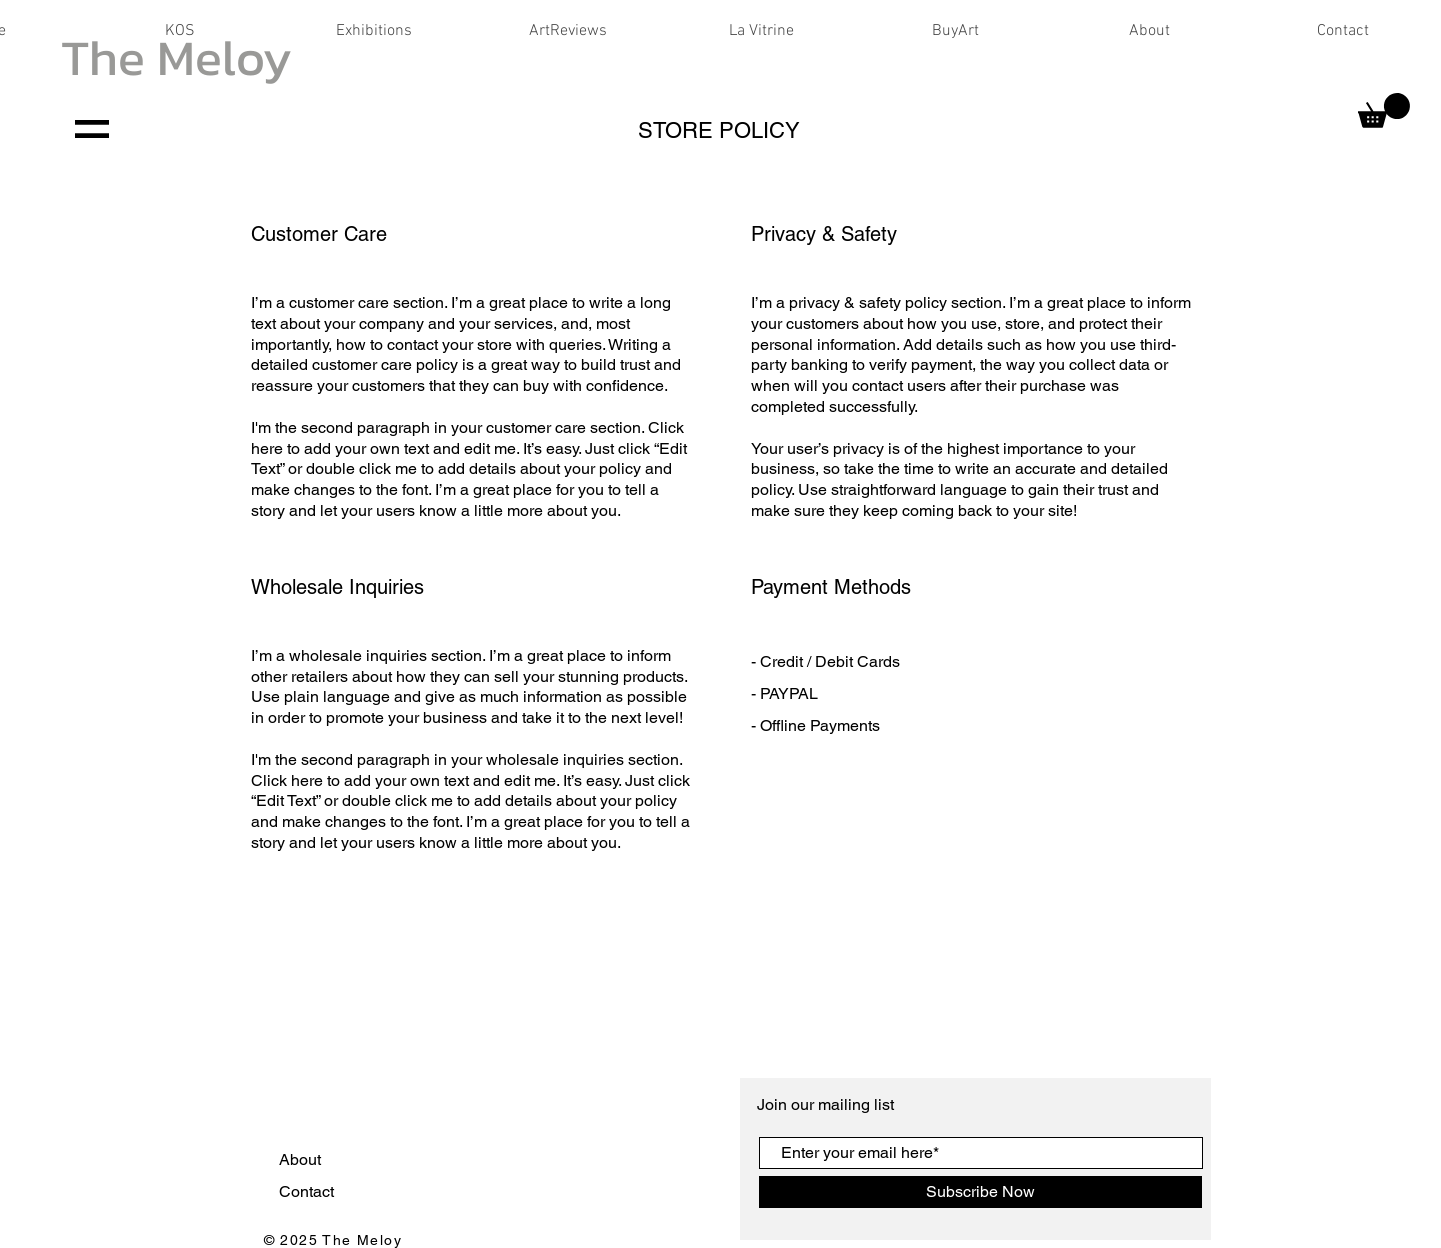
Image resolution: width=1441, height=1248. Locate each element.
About (302, 1159)
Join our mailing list (827, 1104)
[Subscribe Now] (980, 1192)
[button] (1384, 110)
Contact (308, 1191)
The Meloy (176, 57)
